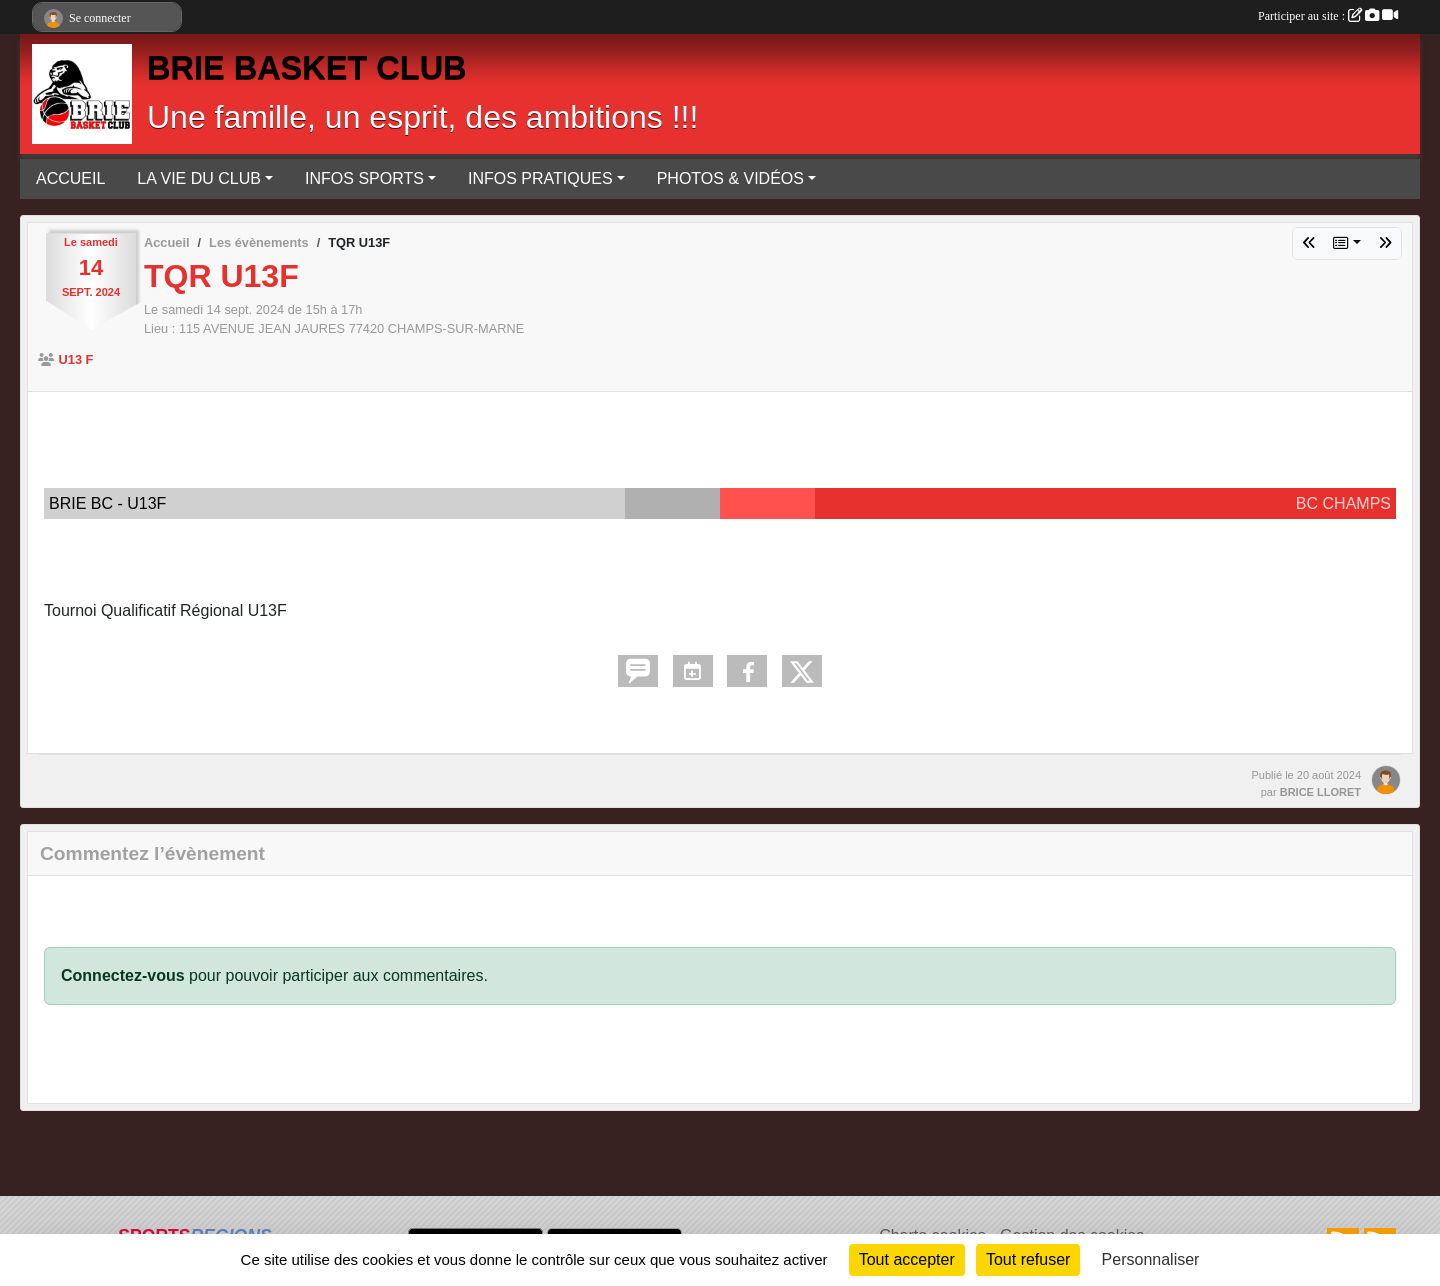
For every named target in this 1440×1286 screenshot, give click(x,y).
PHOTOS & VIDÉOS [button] (730, 178)
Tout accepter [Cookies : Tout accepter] (907, 1259)
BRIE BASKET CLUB (307, 68)
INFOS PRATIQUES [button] (540, 178)
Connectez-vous (123, 975)
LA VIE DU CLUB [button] (199, 178)
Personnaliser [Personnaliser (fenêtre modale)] (1151, 1259)
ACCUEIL (70, 178)
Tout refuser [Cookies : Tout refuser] (1028, 1259)
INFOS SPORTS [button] (364, 178)
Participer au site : (1328, 16)
